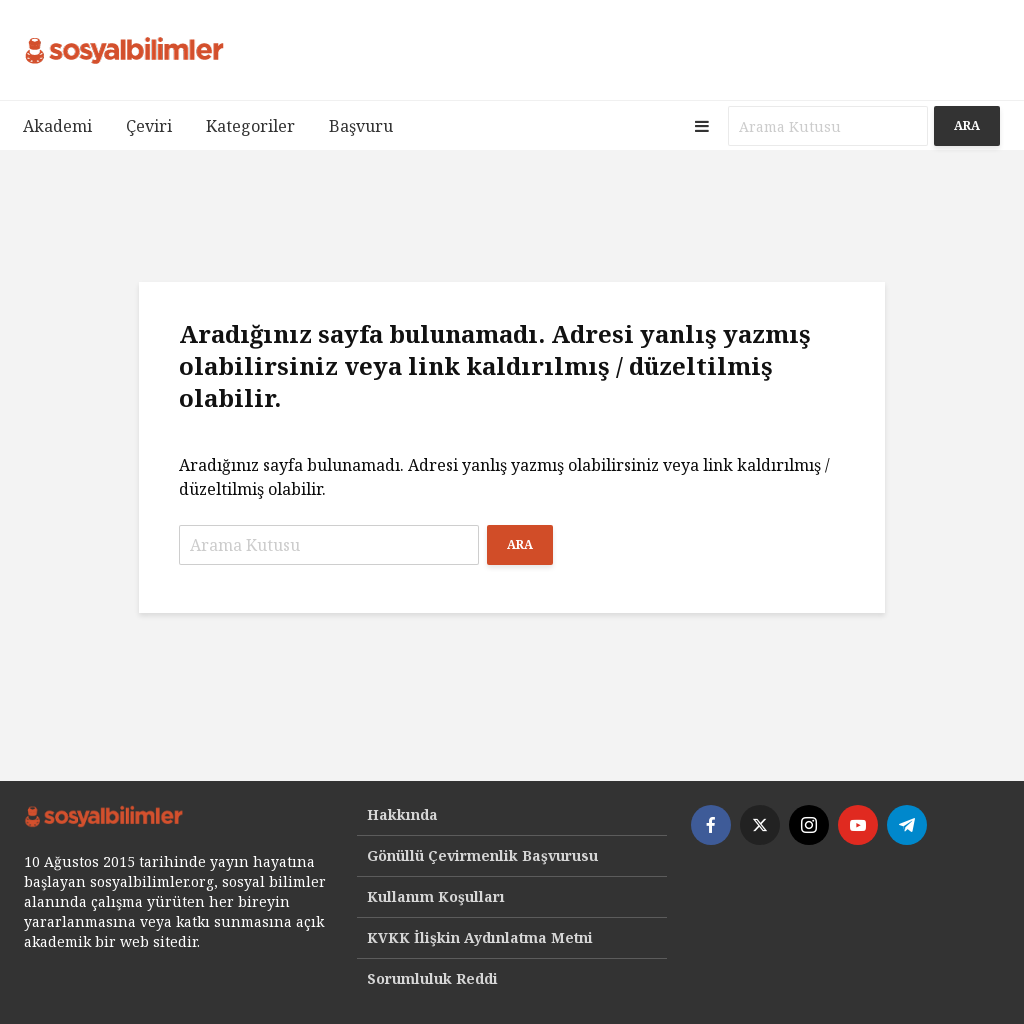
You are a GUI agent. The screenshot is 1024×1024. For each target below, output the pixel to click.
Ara (967, 125)
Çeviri (149, 126)
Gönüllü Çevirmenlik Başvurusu (482, 855)
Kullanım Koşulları (436, 896)
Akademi (57, 126)
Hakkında (402, 814)
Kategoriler (250, 126)
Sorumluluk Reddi (432, 978)
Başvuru (361, 126)
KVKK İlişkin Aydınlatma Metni (480, 937)
